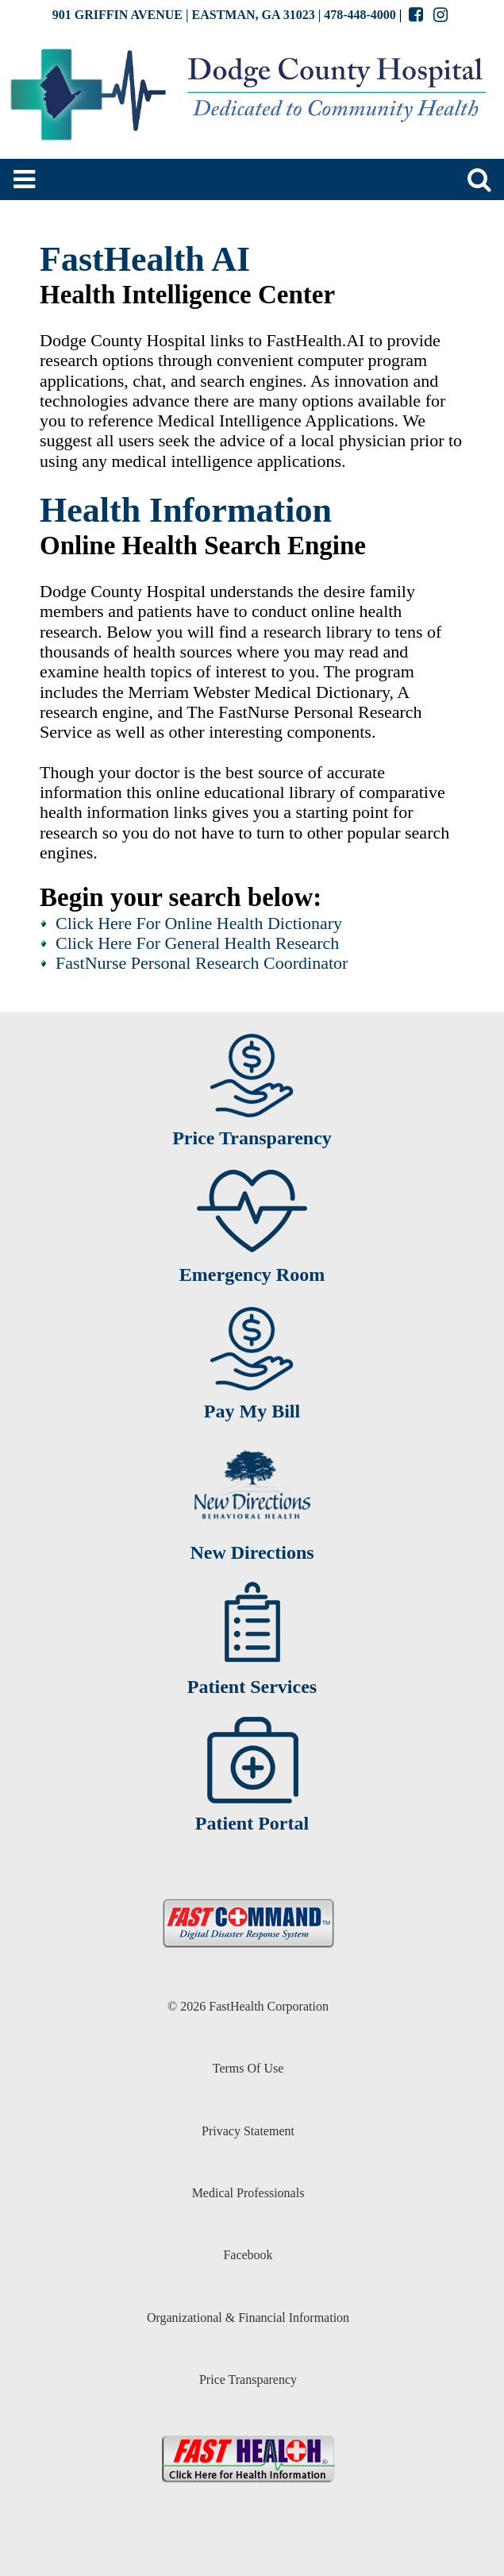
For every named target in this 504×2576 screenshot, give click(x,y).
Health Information (186, 510)
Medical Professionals (248, 2193)
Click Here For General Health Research (197, 943)
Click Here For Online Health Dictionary (199, 923)
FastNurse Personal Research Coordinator (202, 963)
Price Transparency (248, 2379)
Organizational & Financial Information (248, 2317)
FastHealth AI (145, 259)
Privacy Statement (248, 2131)
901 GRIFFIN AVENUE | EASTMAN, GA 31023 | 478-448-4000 (224, 14)
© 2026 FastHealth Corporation (248, 2006)
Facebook (247, 2255)
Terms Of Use (248, 2068)
